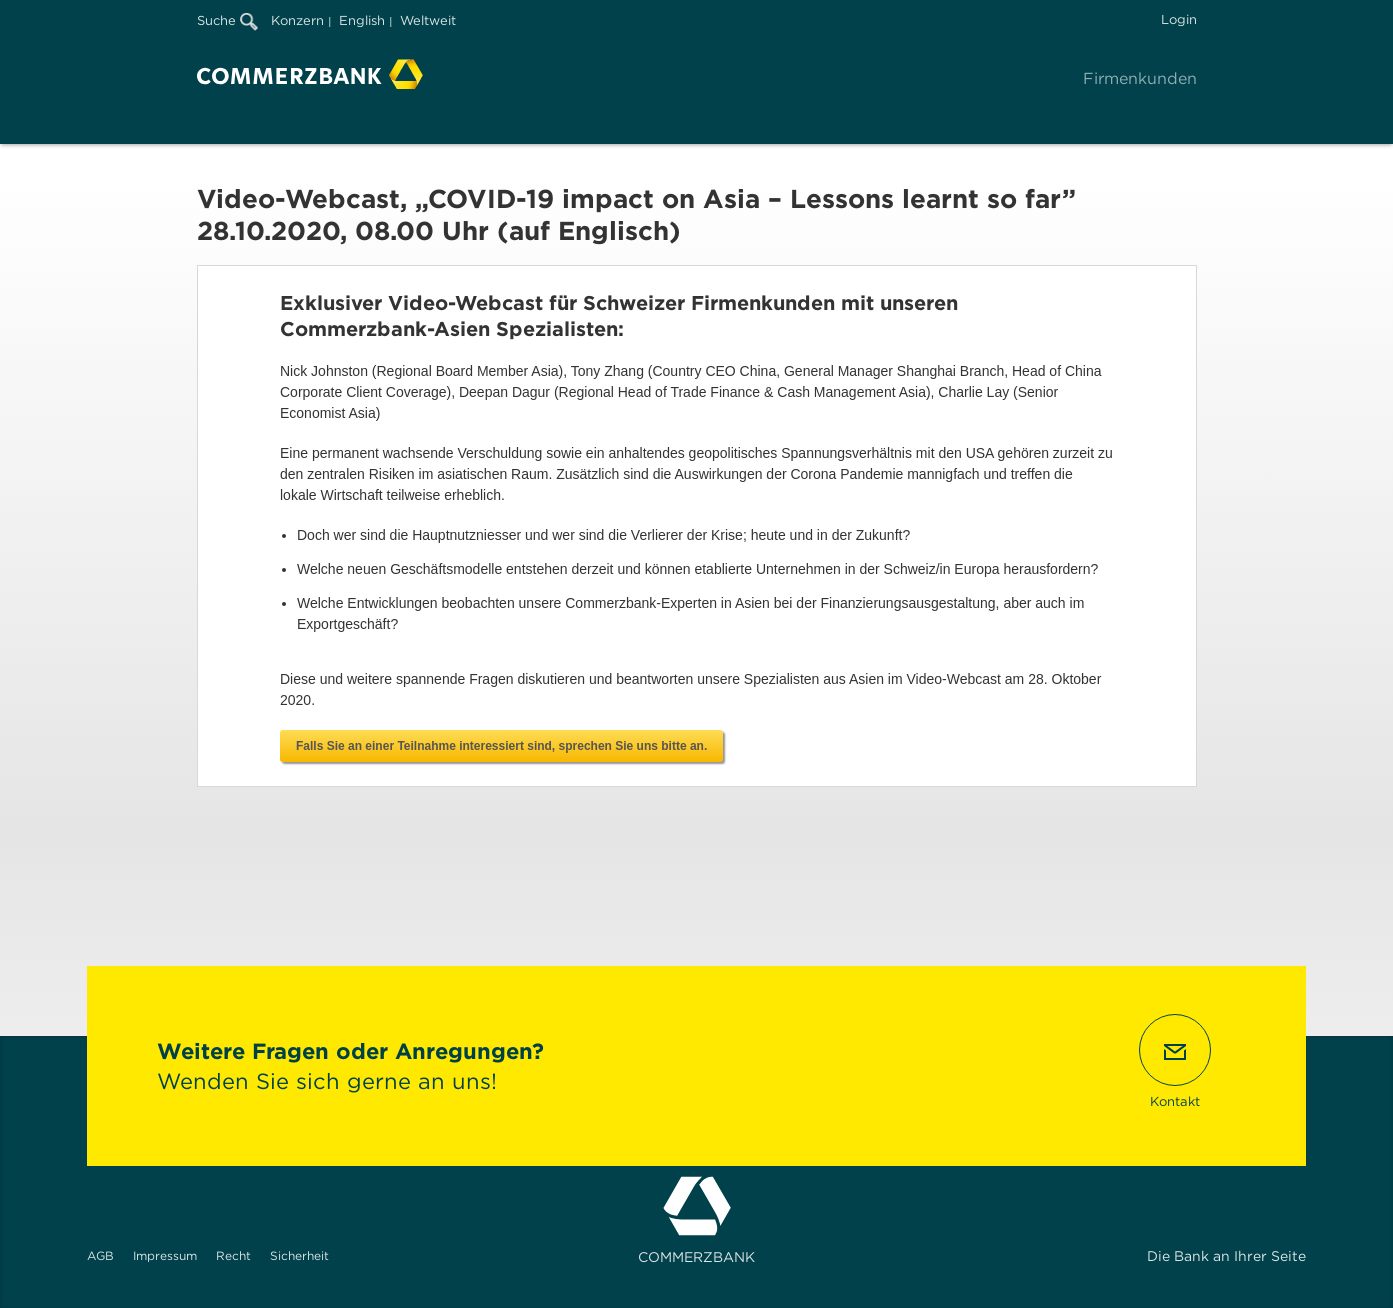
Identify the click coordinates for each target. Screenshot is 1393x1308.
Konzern (297, 20)
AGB (100, 1255)
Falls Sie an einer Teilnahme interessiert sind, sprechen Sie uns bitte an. (501, 746)
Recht (233, 1255)
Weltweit (428, 20)
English (362, 20)
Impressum (165, 1255)
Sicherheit (299, 1255)
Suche (227, 20)
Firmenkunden (1140, 78)
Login (1179, 19)
